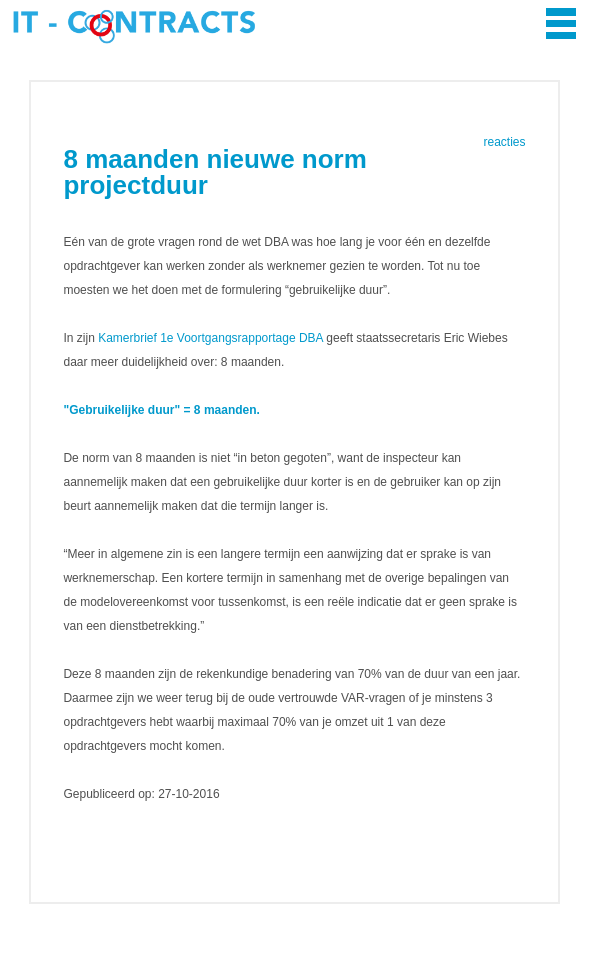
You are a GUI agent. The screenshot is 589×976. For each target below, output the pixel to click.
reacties (505, 142)
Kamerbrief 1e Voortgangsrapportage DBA (210, 338)
